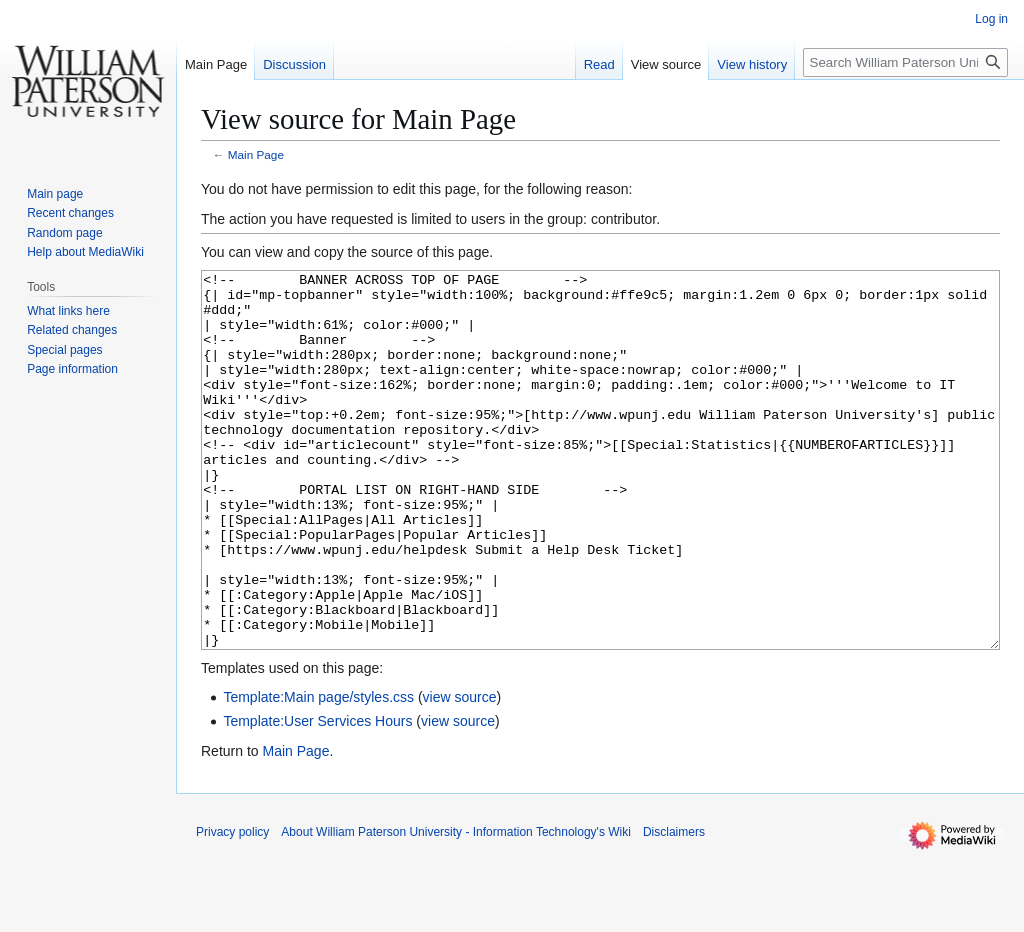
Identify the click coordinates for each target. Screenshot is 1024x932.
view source (460, 772)
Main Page (256, 154)
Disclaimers (674, 907)
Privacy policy (232, 907)
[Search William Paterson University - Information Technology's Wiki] (905, 62)
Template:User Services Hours (317, 796)
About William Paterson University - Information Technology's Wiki (456, 907)
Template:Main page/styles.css (318, 772)
